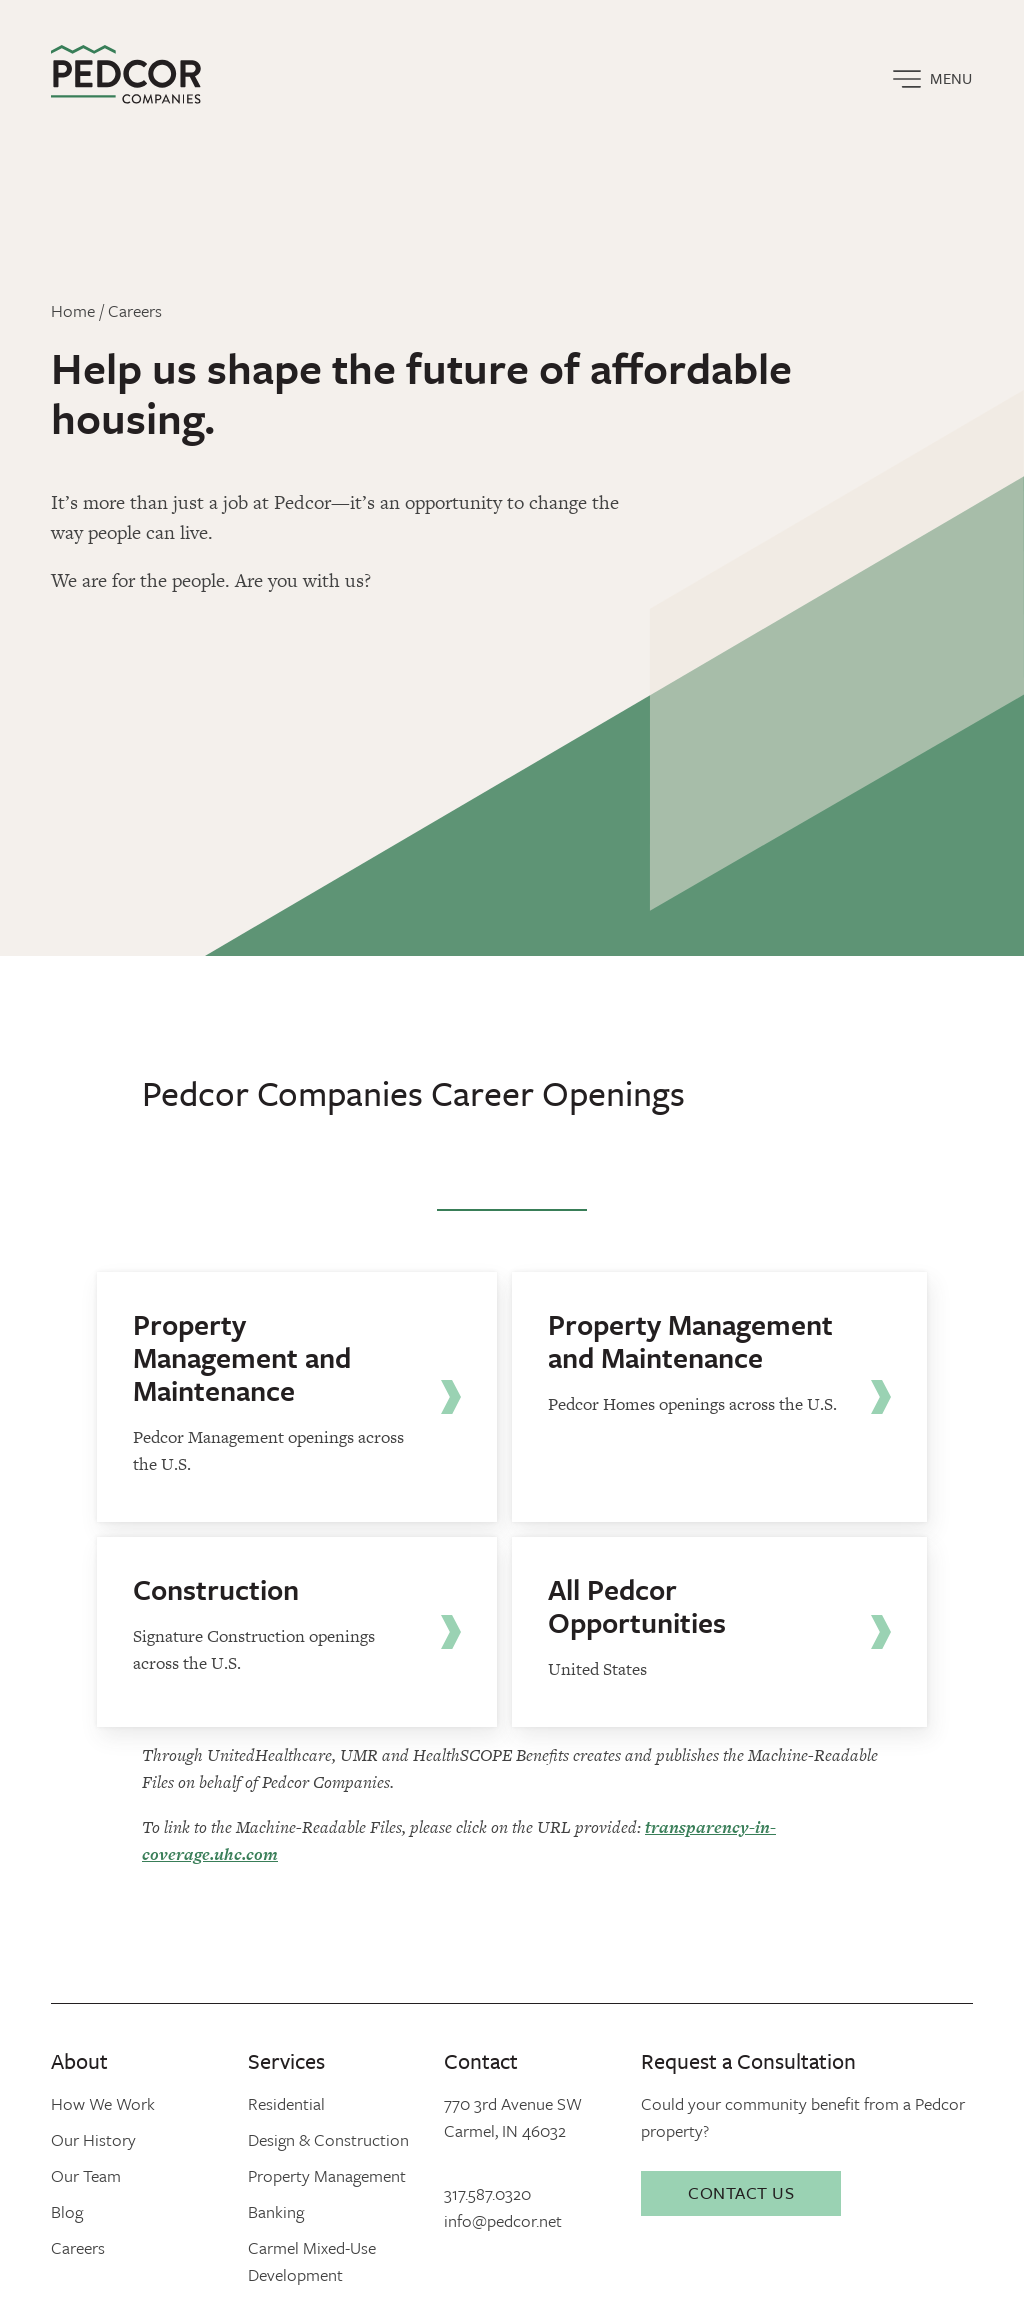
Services (286, 2060)
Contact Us (741, 2192)
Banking (276, 2211)
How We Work (103, 2103)
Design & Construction (328, 2139)
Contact (481, 2060)
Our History (93, 2139)
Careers (135, 310)
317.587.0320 (487, 2193)
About (79, 2060)
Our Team (86, 2175)
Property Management (327, 2175)
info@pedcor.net (503, 2220)
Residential (286, 2103)
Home (73, 310)
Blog (67, 2211)
